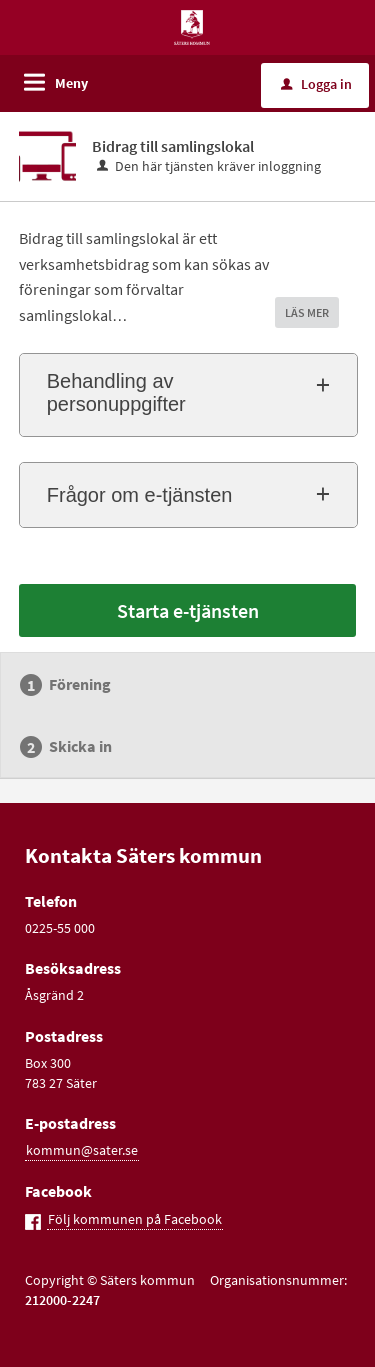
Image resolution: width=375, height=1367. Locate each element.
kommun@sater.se (82, 1150)
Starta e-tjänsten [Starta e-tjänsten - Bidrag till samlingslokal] (188, 610)
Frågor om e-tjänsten (140, 495)
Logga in (316, 84)
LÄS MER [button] (307, 312)
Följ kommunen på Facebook (135, 1219)
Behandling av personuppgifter (116, 392)
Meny (71, 83)
